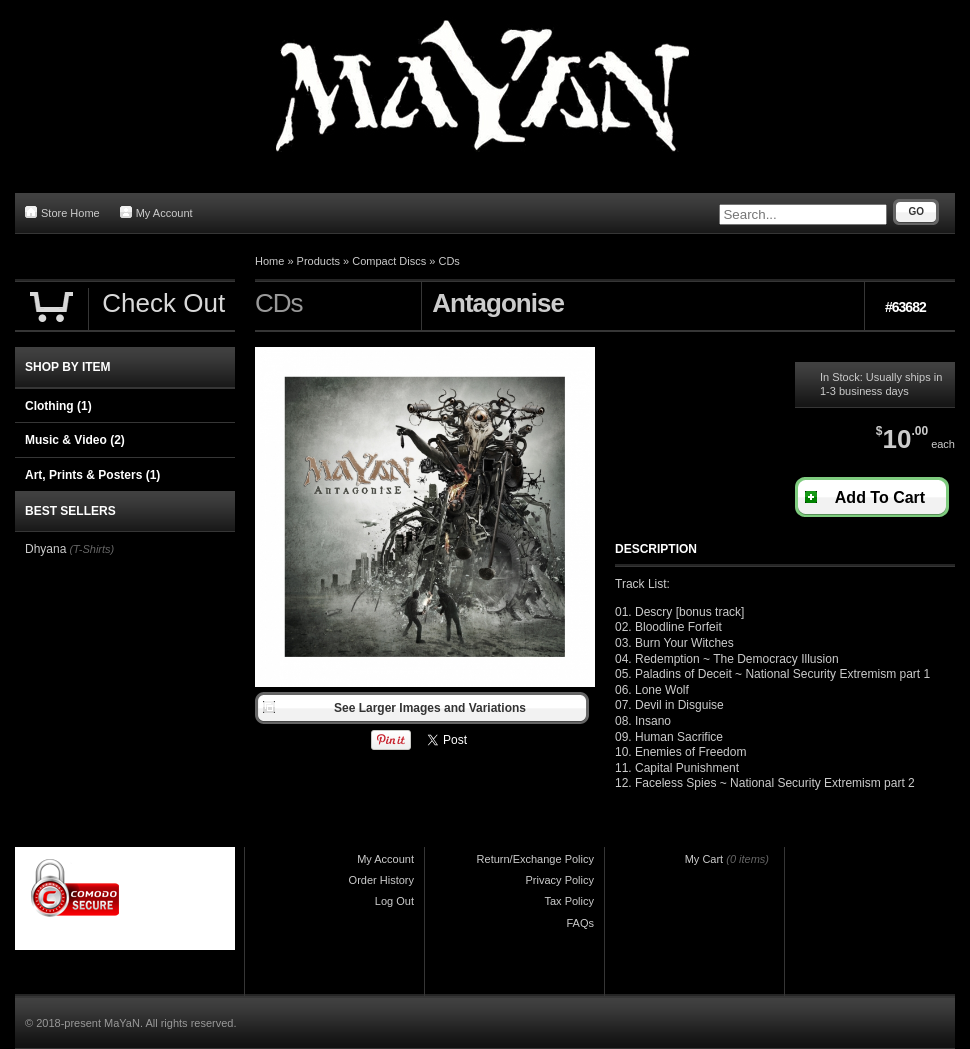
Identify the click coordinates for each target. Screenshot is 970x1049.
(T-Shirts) (91, 549)
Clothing (58, 406)
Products (318, 261)
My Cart (704, 859)
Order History (381, 880)
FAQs (580, 923)
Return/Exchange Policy (535, 859)
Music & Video (75, 440)
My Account (156, 212)
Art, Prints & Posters (92, 475)
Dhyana (45, 549)
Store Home (62, 212)
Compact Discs (389, 261)
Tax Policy (569, 901)
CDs (448, 261)
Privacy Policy (560, 880)
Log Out (394, 901)
